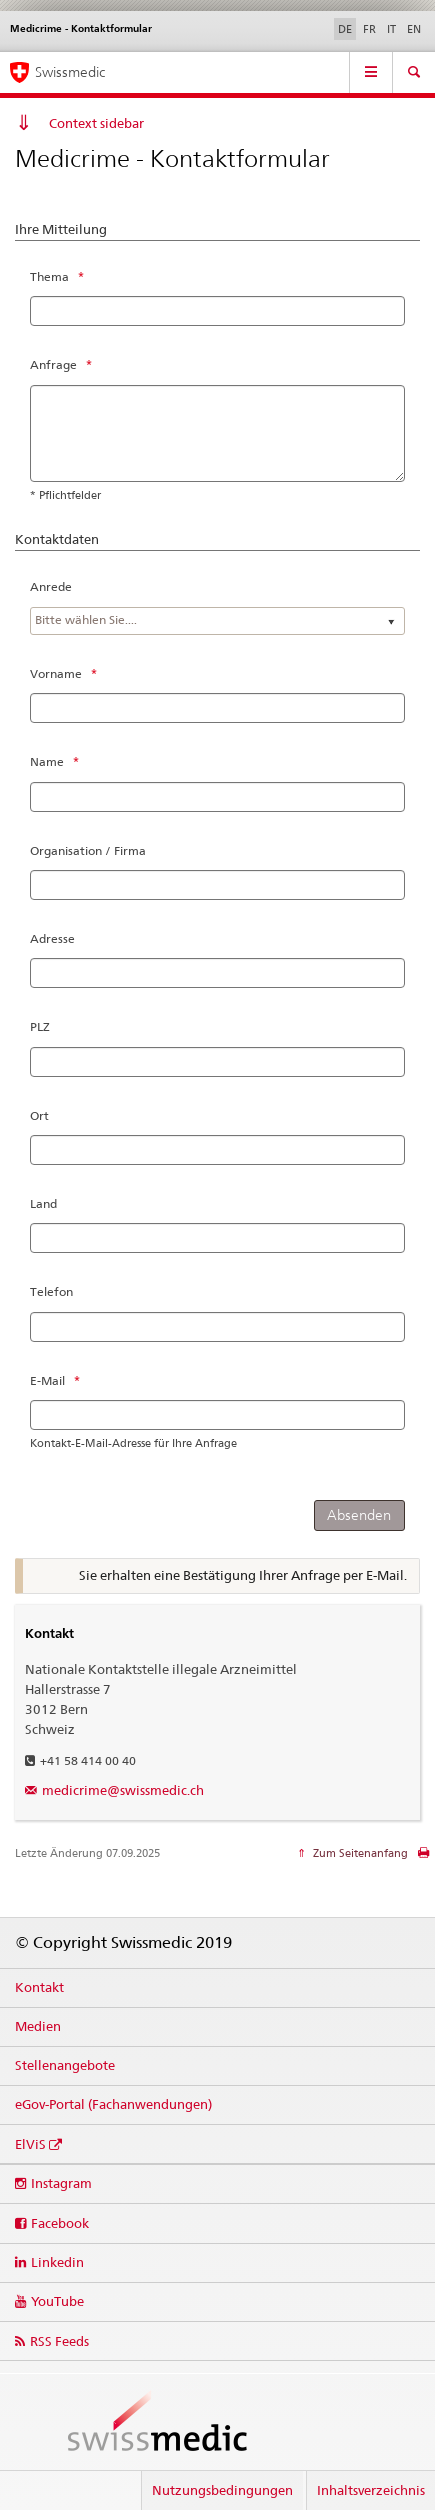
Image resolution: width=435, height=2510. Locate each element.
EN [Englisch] (414, 29)
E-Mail (47, 1380)
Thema (49, 276)
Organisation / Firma (88, 850)
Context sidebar (96, 123)
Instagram (61, 2183)
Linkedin (57, 2262)
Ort (39, 1115)
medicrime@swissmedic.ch (123, 1790)
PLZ (40, 1026)
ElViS (30, 2144)
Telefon (51, 1291)
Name (47, 761)
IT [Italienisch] (391, 29)
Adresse (52, 938)
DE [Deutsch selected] (345, 29)
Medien (38, 2026)
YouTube (57, 2301)
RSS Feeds (59, 2341)
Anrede (51, 586)
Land (43, 1203)
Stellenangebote (65, 2065)
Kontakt (39, 1987)
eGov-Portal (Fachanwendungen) (113, 2104)
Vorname (56, 673)
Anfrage (53, 364)
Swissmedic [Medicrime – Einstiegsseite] (70, 72)
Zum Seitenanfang (359, 1853)
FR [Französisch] (369, 29)
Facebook (60, 2223)
